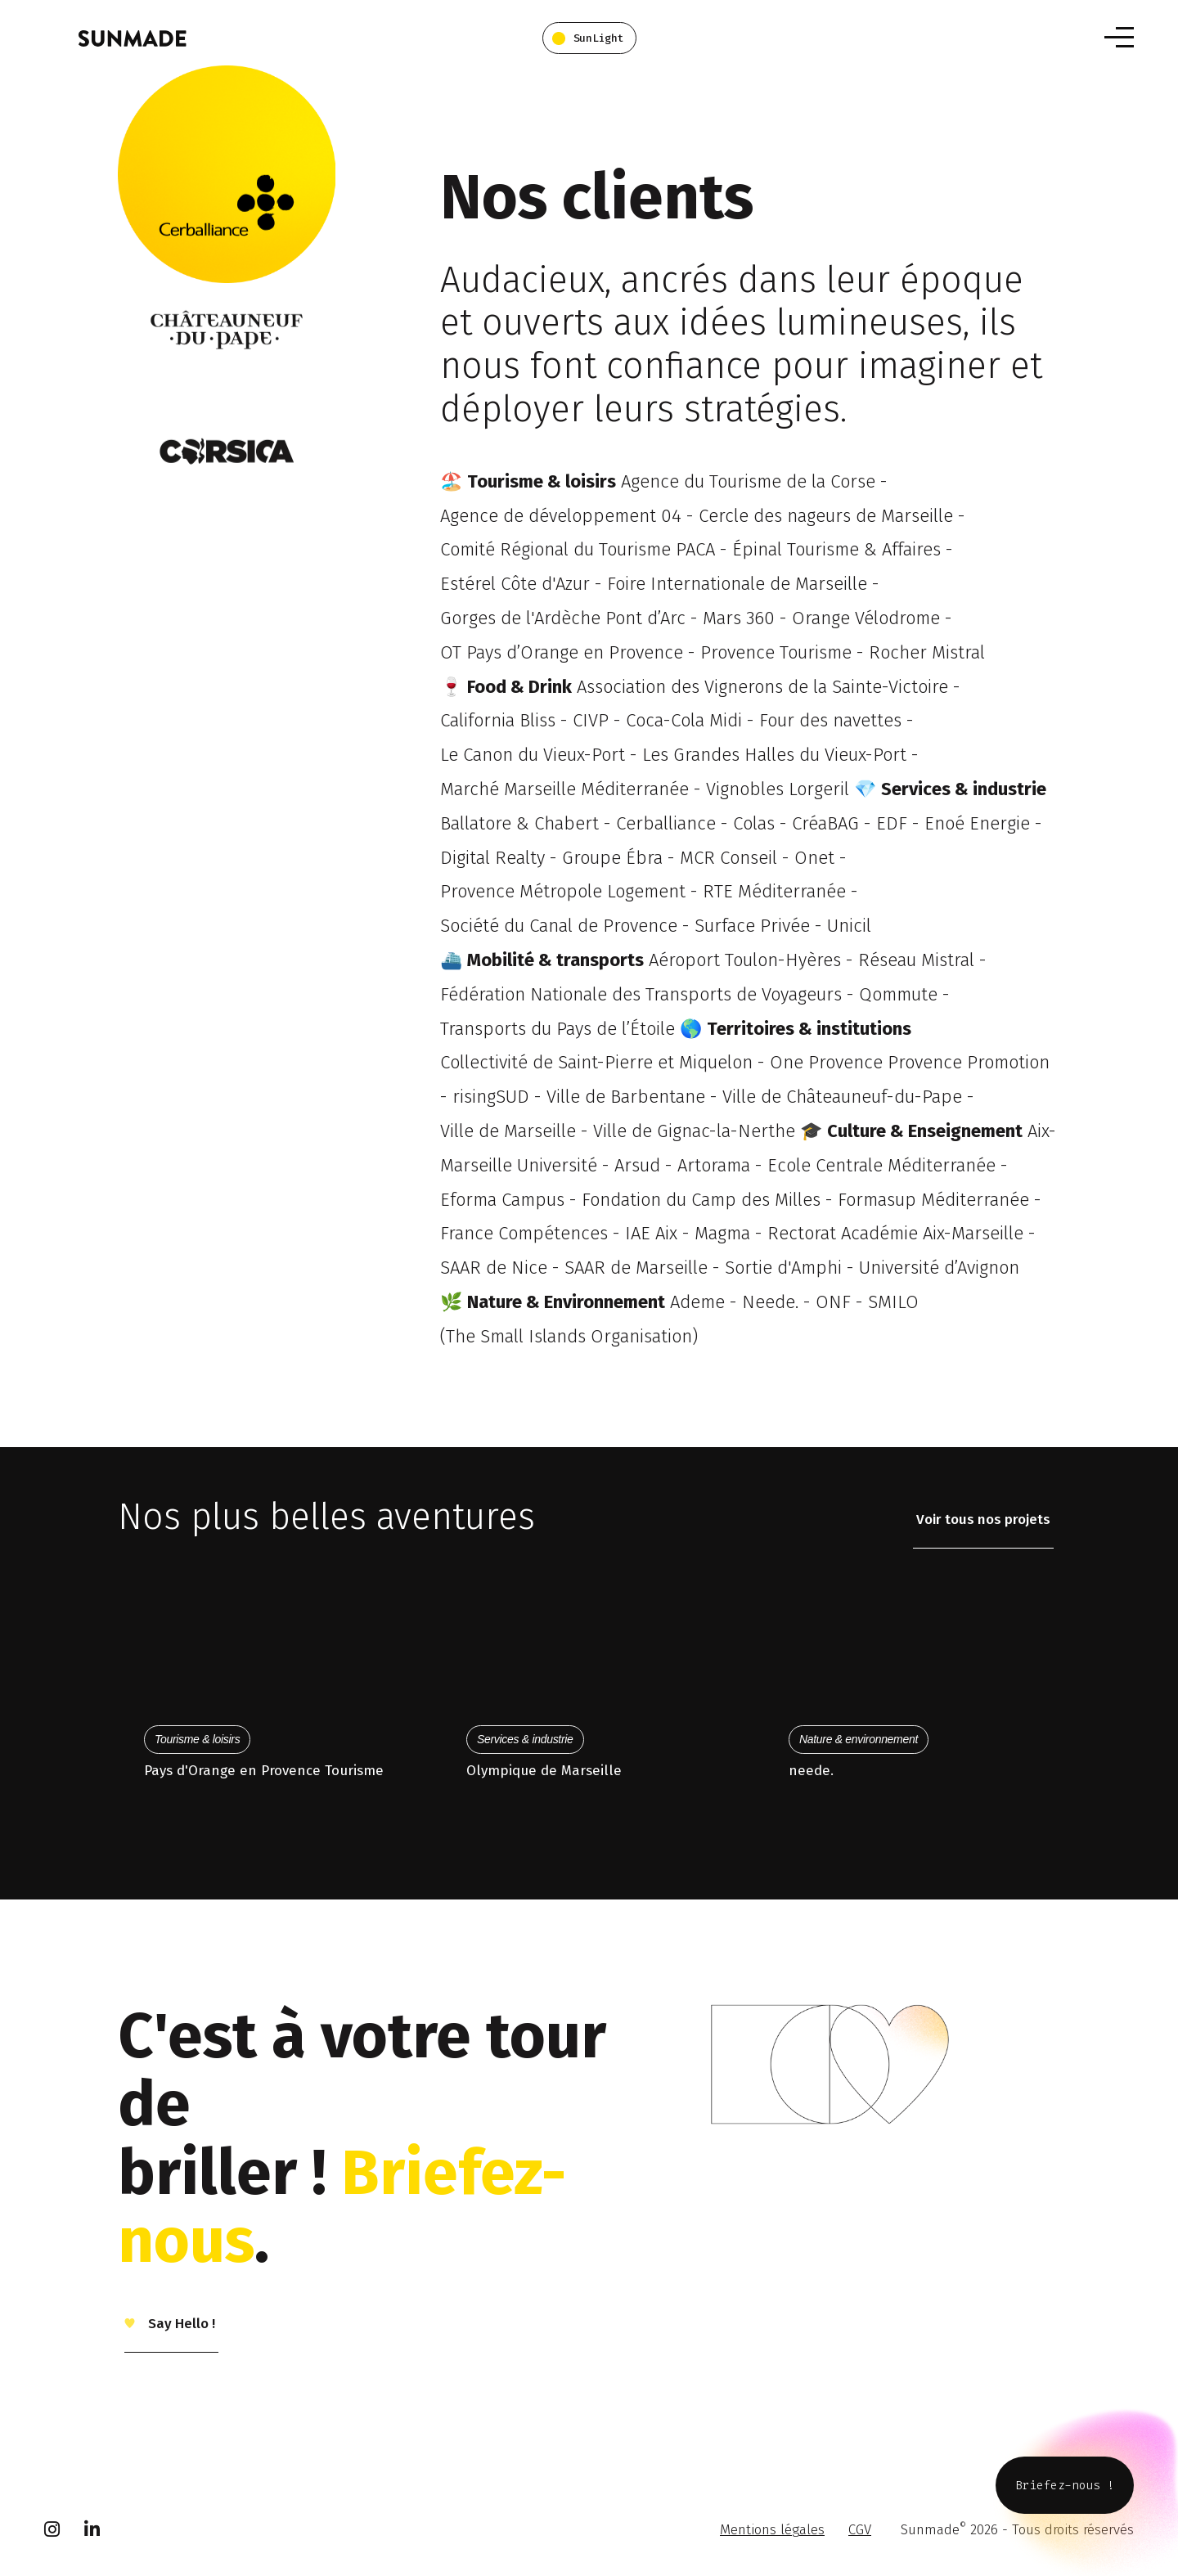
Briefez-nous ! (1064, 2485)
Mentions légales (772, 2529)
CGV (859, 2529)
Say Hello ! (180, 2323)
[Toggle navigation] (1119, 37)
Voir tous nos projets (983, 1519)
